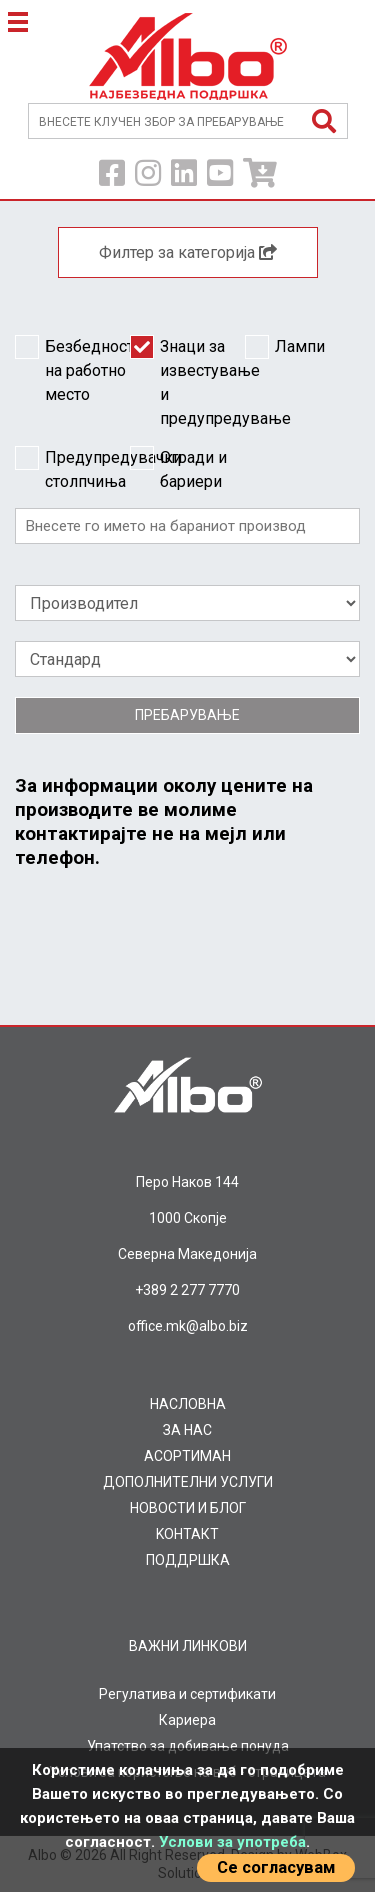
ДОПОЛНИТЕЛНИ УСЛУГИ (188, 1482)
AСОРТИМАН (187, 1456)
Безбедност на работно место (72, 369)
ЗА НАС (187, 1430)
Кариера (187, 1720)
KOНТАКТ (187, 1534)
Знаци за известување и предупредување (187, 381)
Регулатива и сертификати (187, 1694)
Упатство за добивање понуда (188, 1746)
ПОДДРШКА (188, 1560)
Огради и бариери (178, 468)
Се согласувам (276, 1867)
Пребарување (187, 715)
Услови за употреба (232, 1842)
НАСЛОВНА (188, 1404)
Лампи (285, 347)
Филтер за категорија (188, 252)
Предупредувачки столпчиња (72, 468)
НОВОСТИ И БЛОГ (188, 1508)
